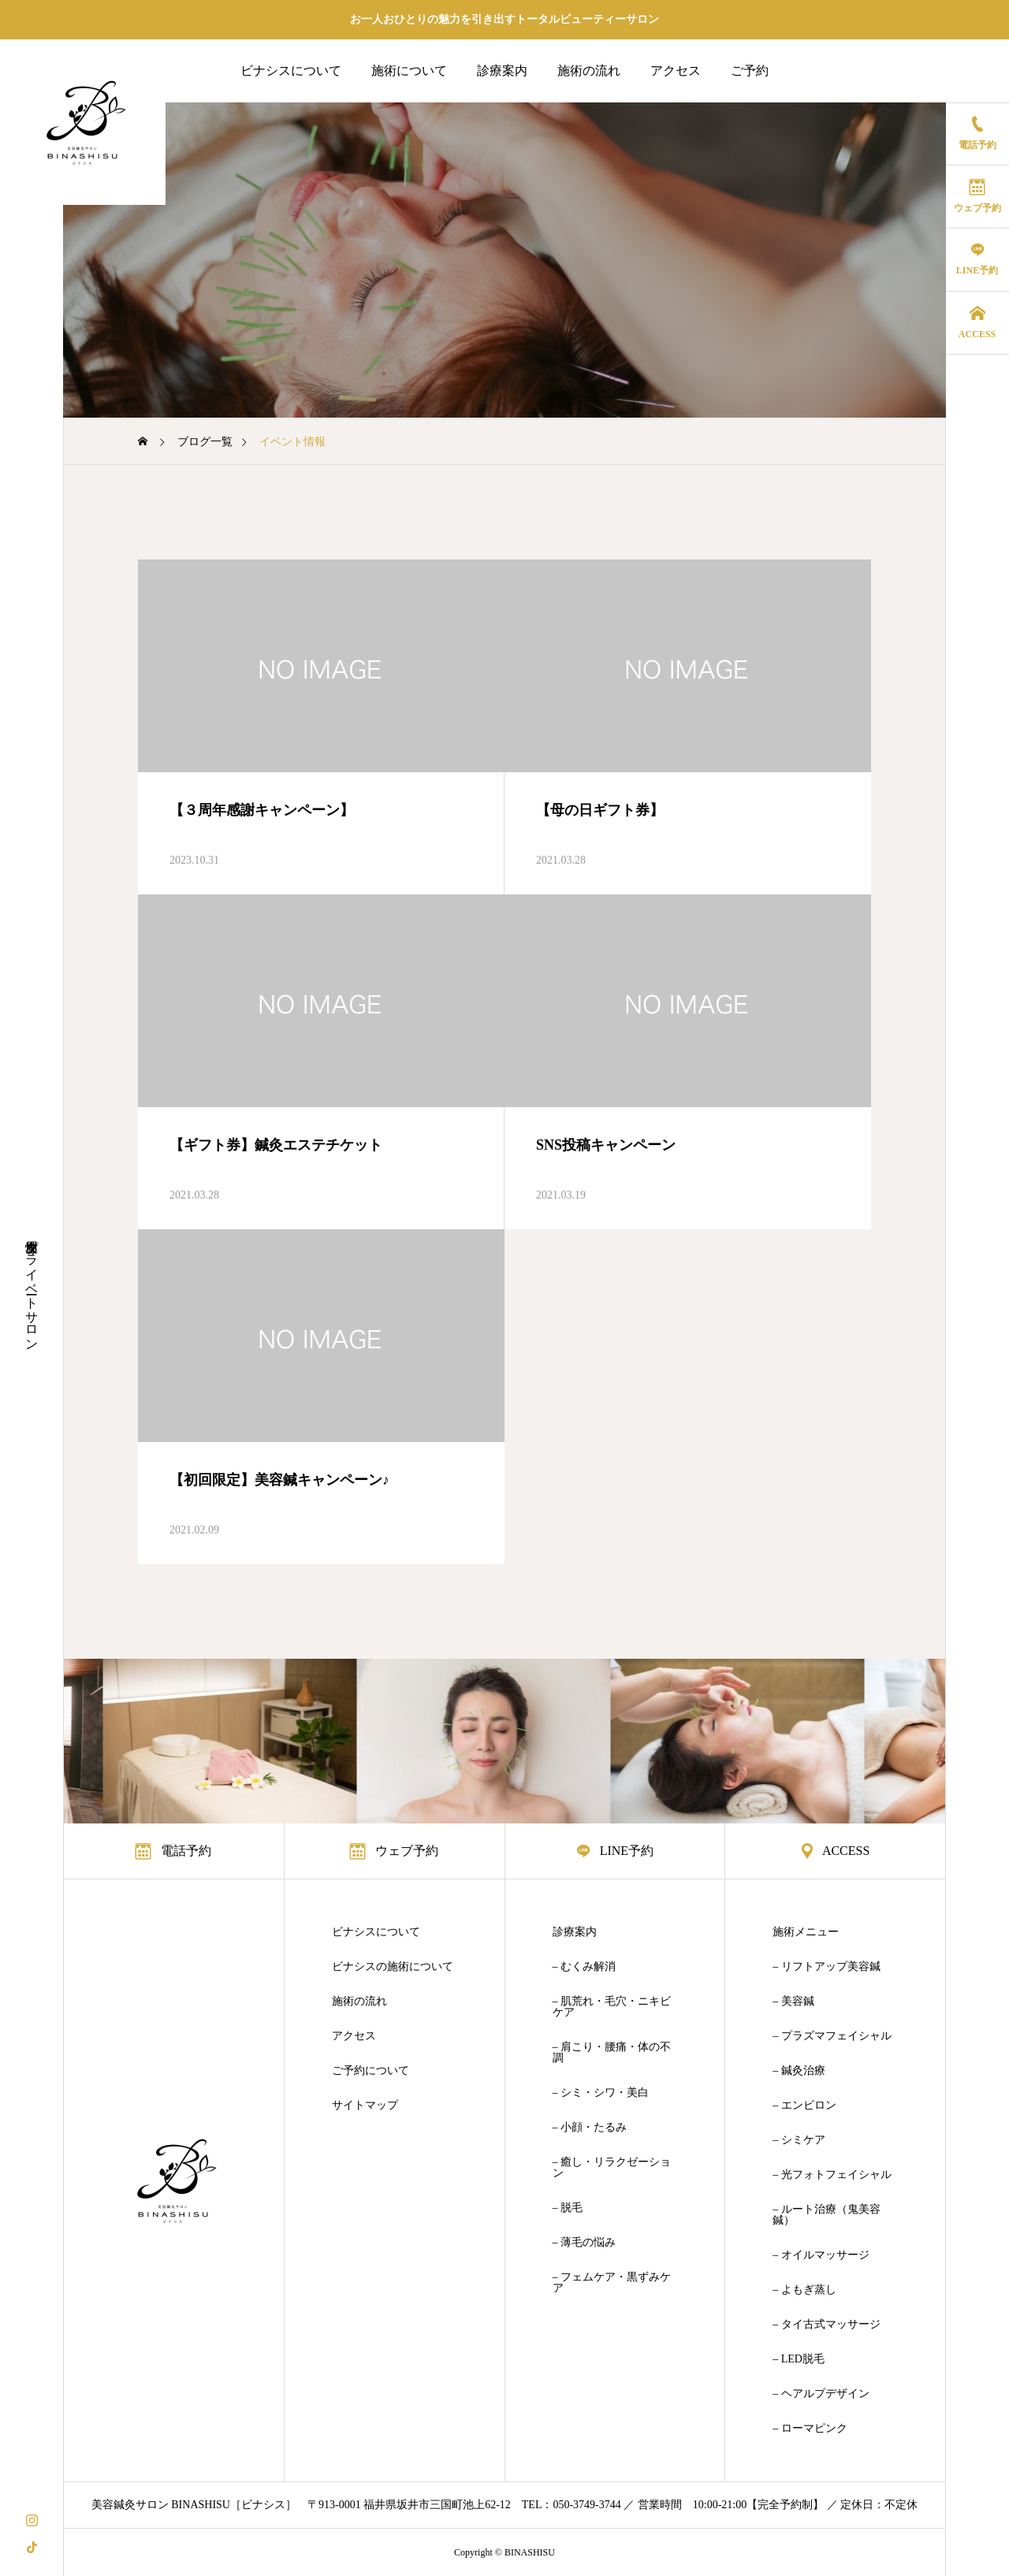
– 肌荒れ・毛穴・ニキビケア (612, 2007)
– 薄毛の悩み (584, 2242)
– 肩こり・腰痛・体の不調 (612, 2053)
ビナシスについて (290, 70)
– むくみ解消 (584, 1966)
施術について (409, 70)
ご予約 (750, 70)
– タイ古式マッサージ (827, 2324)
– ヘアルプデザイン (821, 2393)
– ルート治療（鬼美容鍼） (827, 2215)
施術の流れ (588, 70)
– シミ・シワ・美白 (601, 2092)
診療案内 (502, 70)
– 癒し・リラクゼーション (612, 2168)
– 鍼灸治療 (799, 2070)
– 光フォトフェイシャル (832, 2174)
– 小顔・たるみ (590, 2127)
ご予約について (370, 2070)
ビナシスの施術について (392, 1966)
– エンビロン (804, 2105)
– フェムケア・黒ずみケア (612, 2283)
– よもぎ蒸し (804, 2289)
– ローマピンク (810, 2428)
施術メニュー (806, 1932)
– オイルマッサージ (821, 2255)
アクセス (675, 70)
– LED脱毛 (799, 2359)
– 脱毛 (568, 2208)
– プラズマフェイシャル (832, 2036)
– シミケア (799, 2140)
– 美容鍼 (793, 2001)
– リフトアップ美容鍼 (827, 1966)
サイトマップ (365, 2105)
